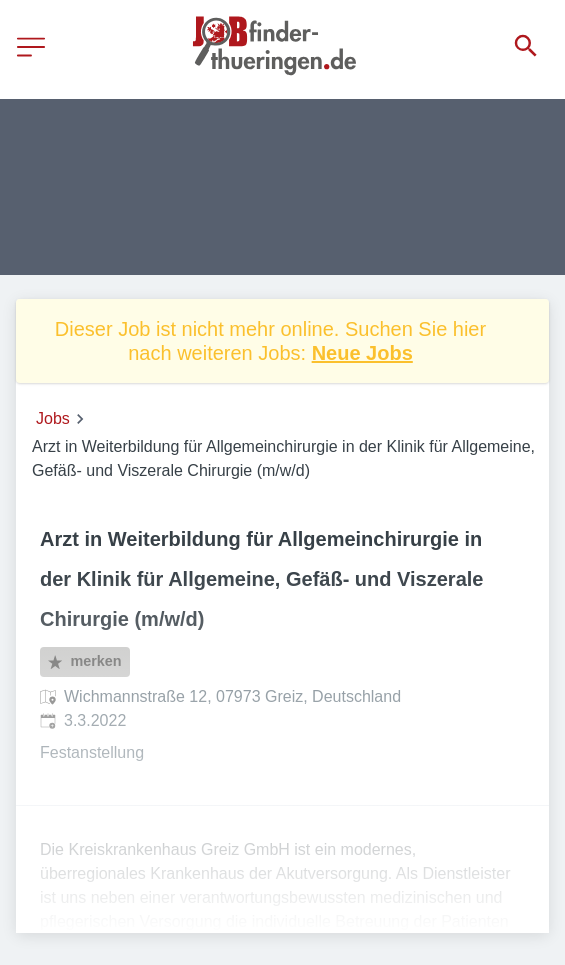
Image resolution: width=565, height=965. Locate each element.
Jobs (53, 418)
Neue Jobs (362, 353)
